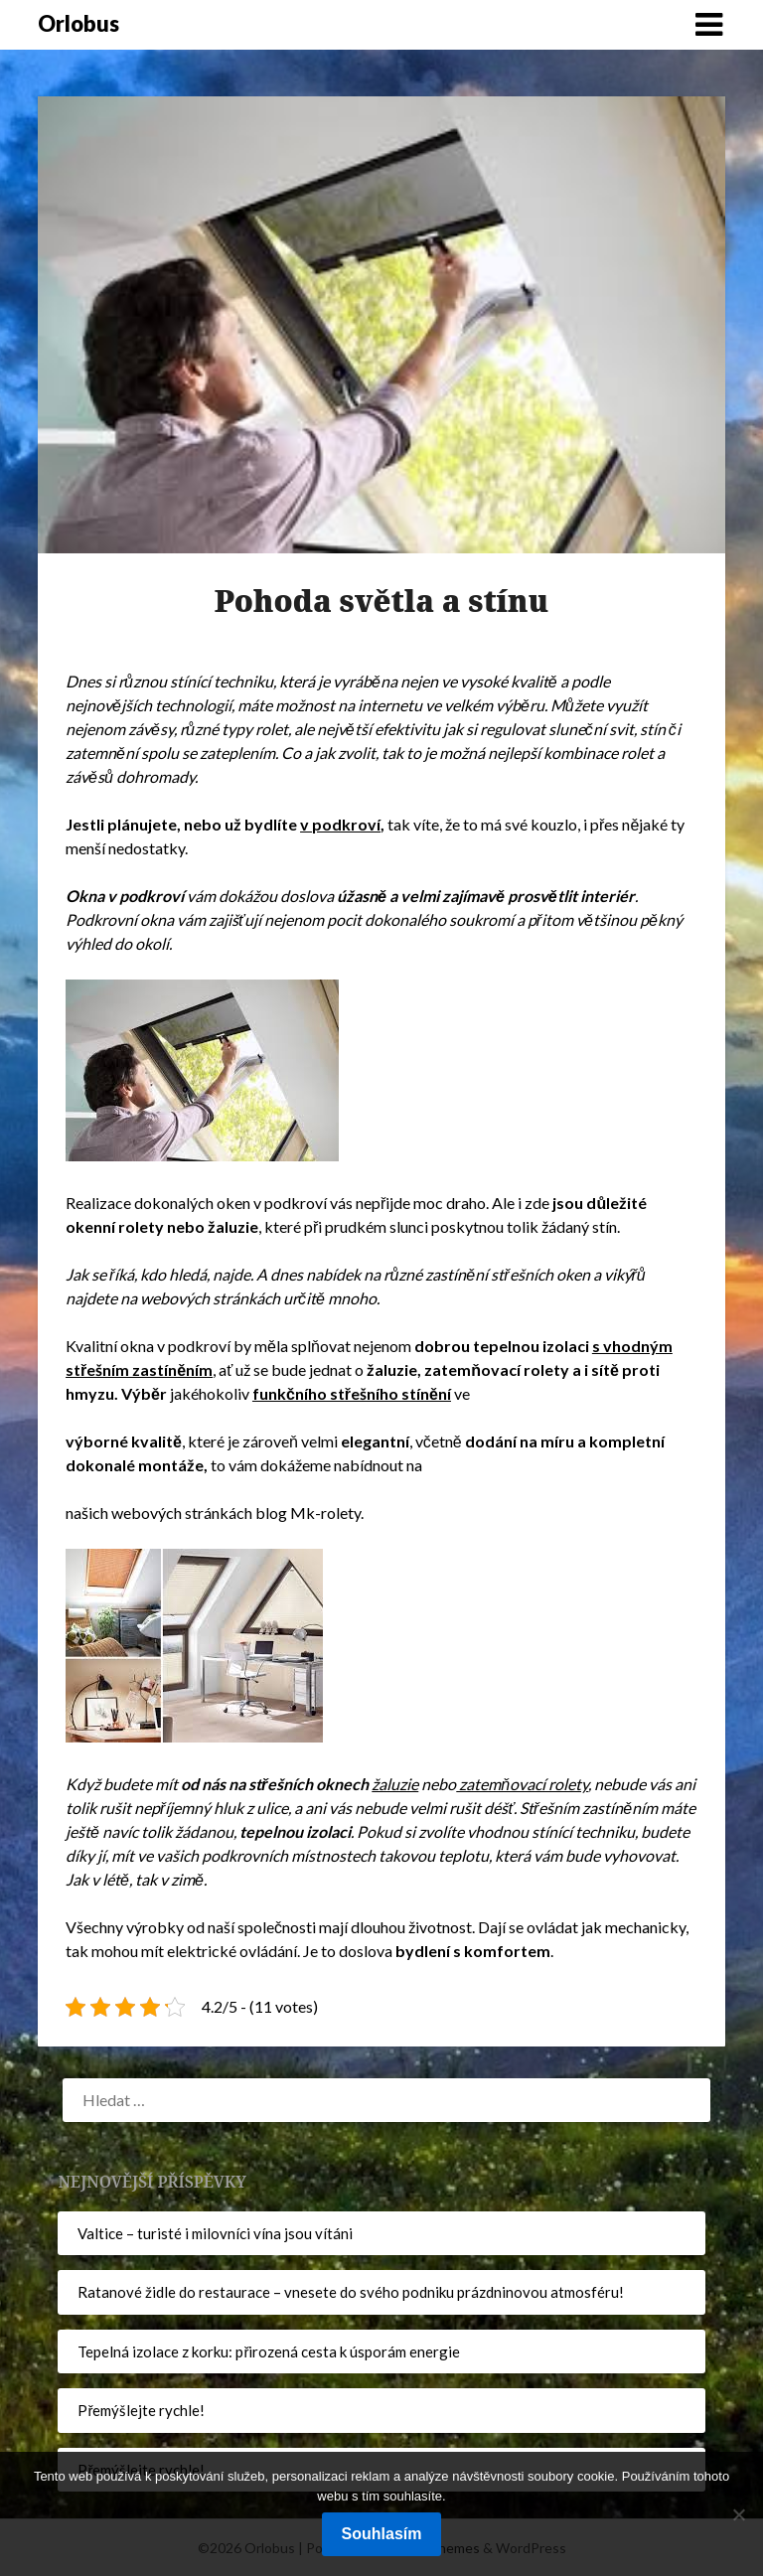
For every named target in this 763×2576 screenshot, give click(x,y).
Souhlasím (382, 2533)
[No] (738, 2514)
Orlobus (78, 23)
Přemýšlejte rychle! (141, 2410)
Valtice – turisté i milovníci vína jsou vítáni (215, 2233)
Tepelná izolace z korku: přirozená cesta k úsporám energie (268, 2351)
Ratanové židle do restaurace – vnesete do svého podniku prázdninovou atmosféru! (350, 2292)
